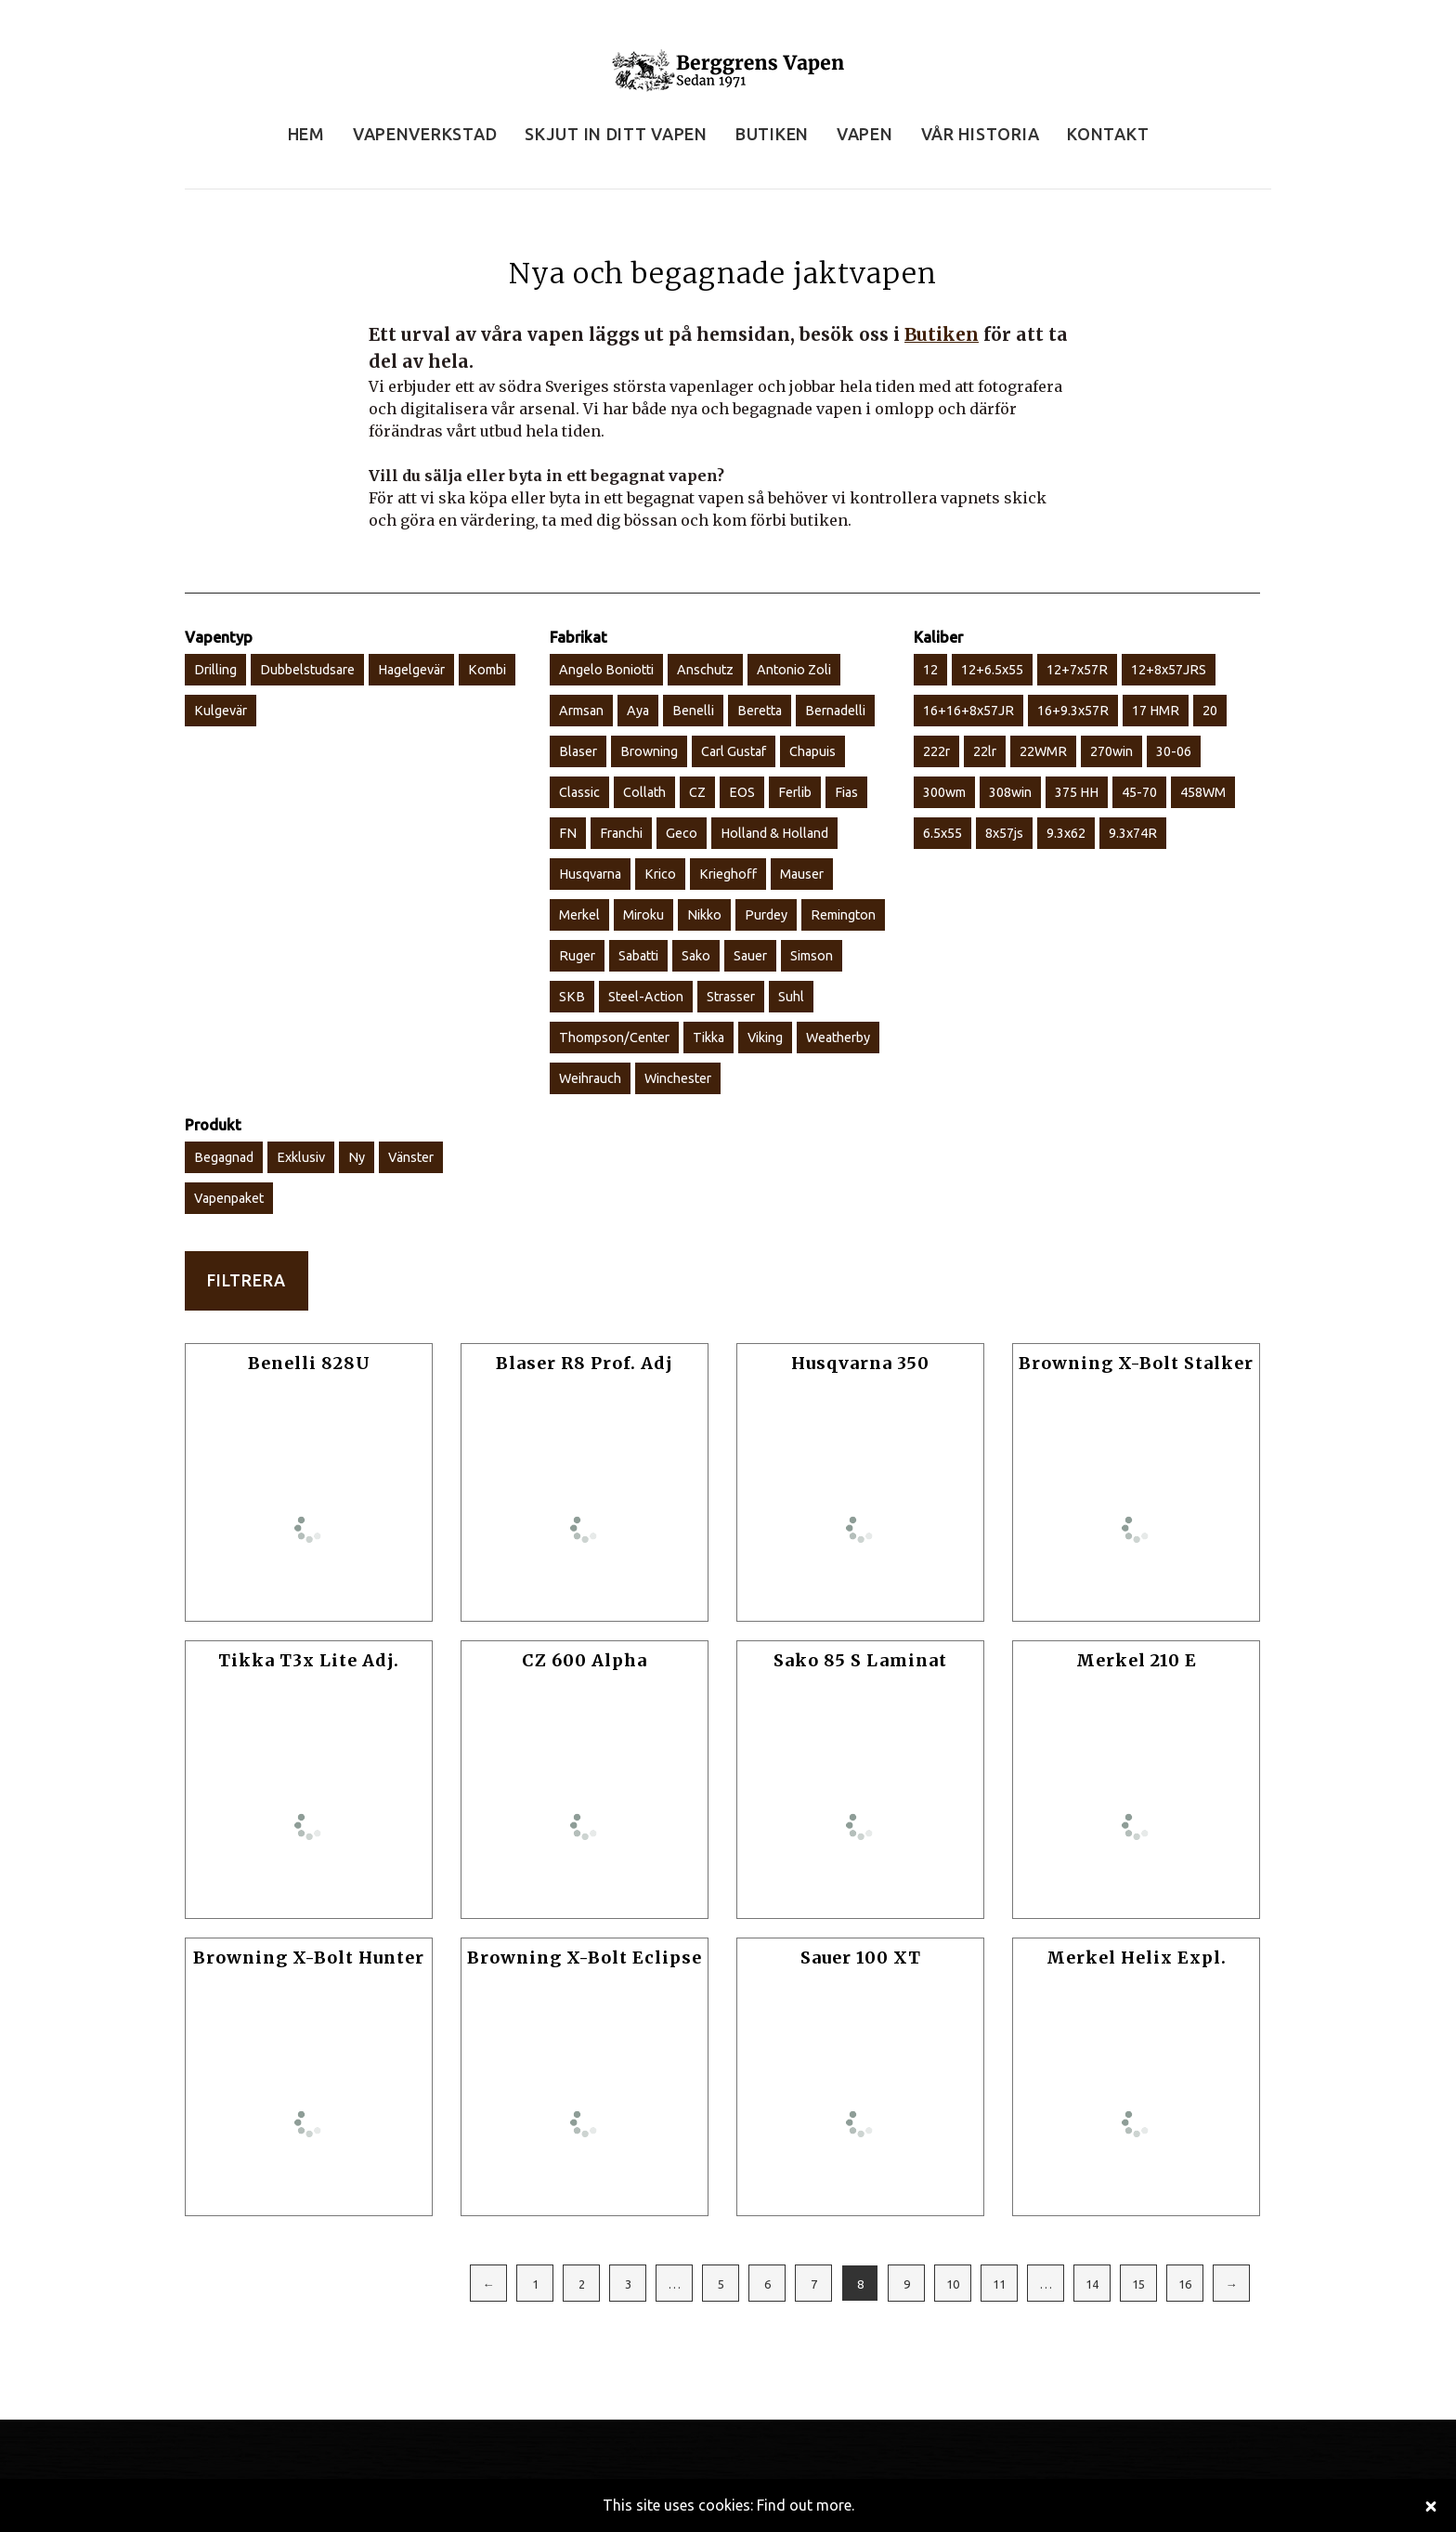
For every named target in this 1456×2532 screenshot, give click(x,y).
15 (1138, 2284)
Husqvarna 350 (860, 1363)
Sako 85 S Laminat (860, 1660)
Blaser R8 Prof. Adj (584, 1363)
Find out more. (805, 2505)
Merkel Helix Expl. (1136, 1957)
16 (1184, 2284)
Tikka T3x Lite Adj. (308, 1660)
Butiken (941, 334)
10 (952, 2284)
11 (999, 2284)
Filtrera (246, 1280)
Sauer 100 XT (860, 1957)
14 (1092, 2284)
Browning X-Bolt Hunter (308, 1957)
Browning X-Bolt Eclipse (584, 1957)
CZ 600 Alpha (584, 1660)
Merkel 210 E (1136, 1660)
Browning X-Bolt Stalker (1136, 1363)
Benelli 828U (309, 1363)
